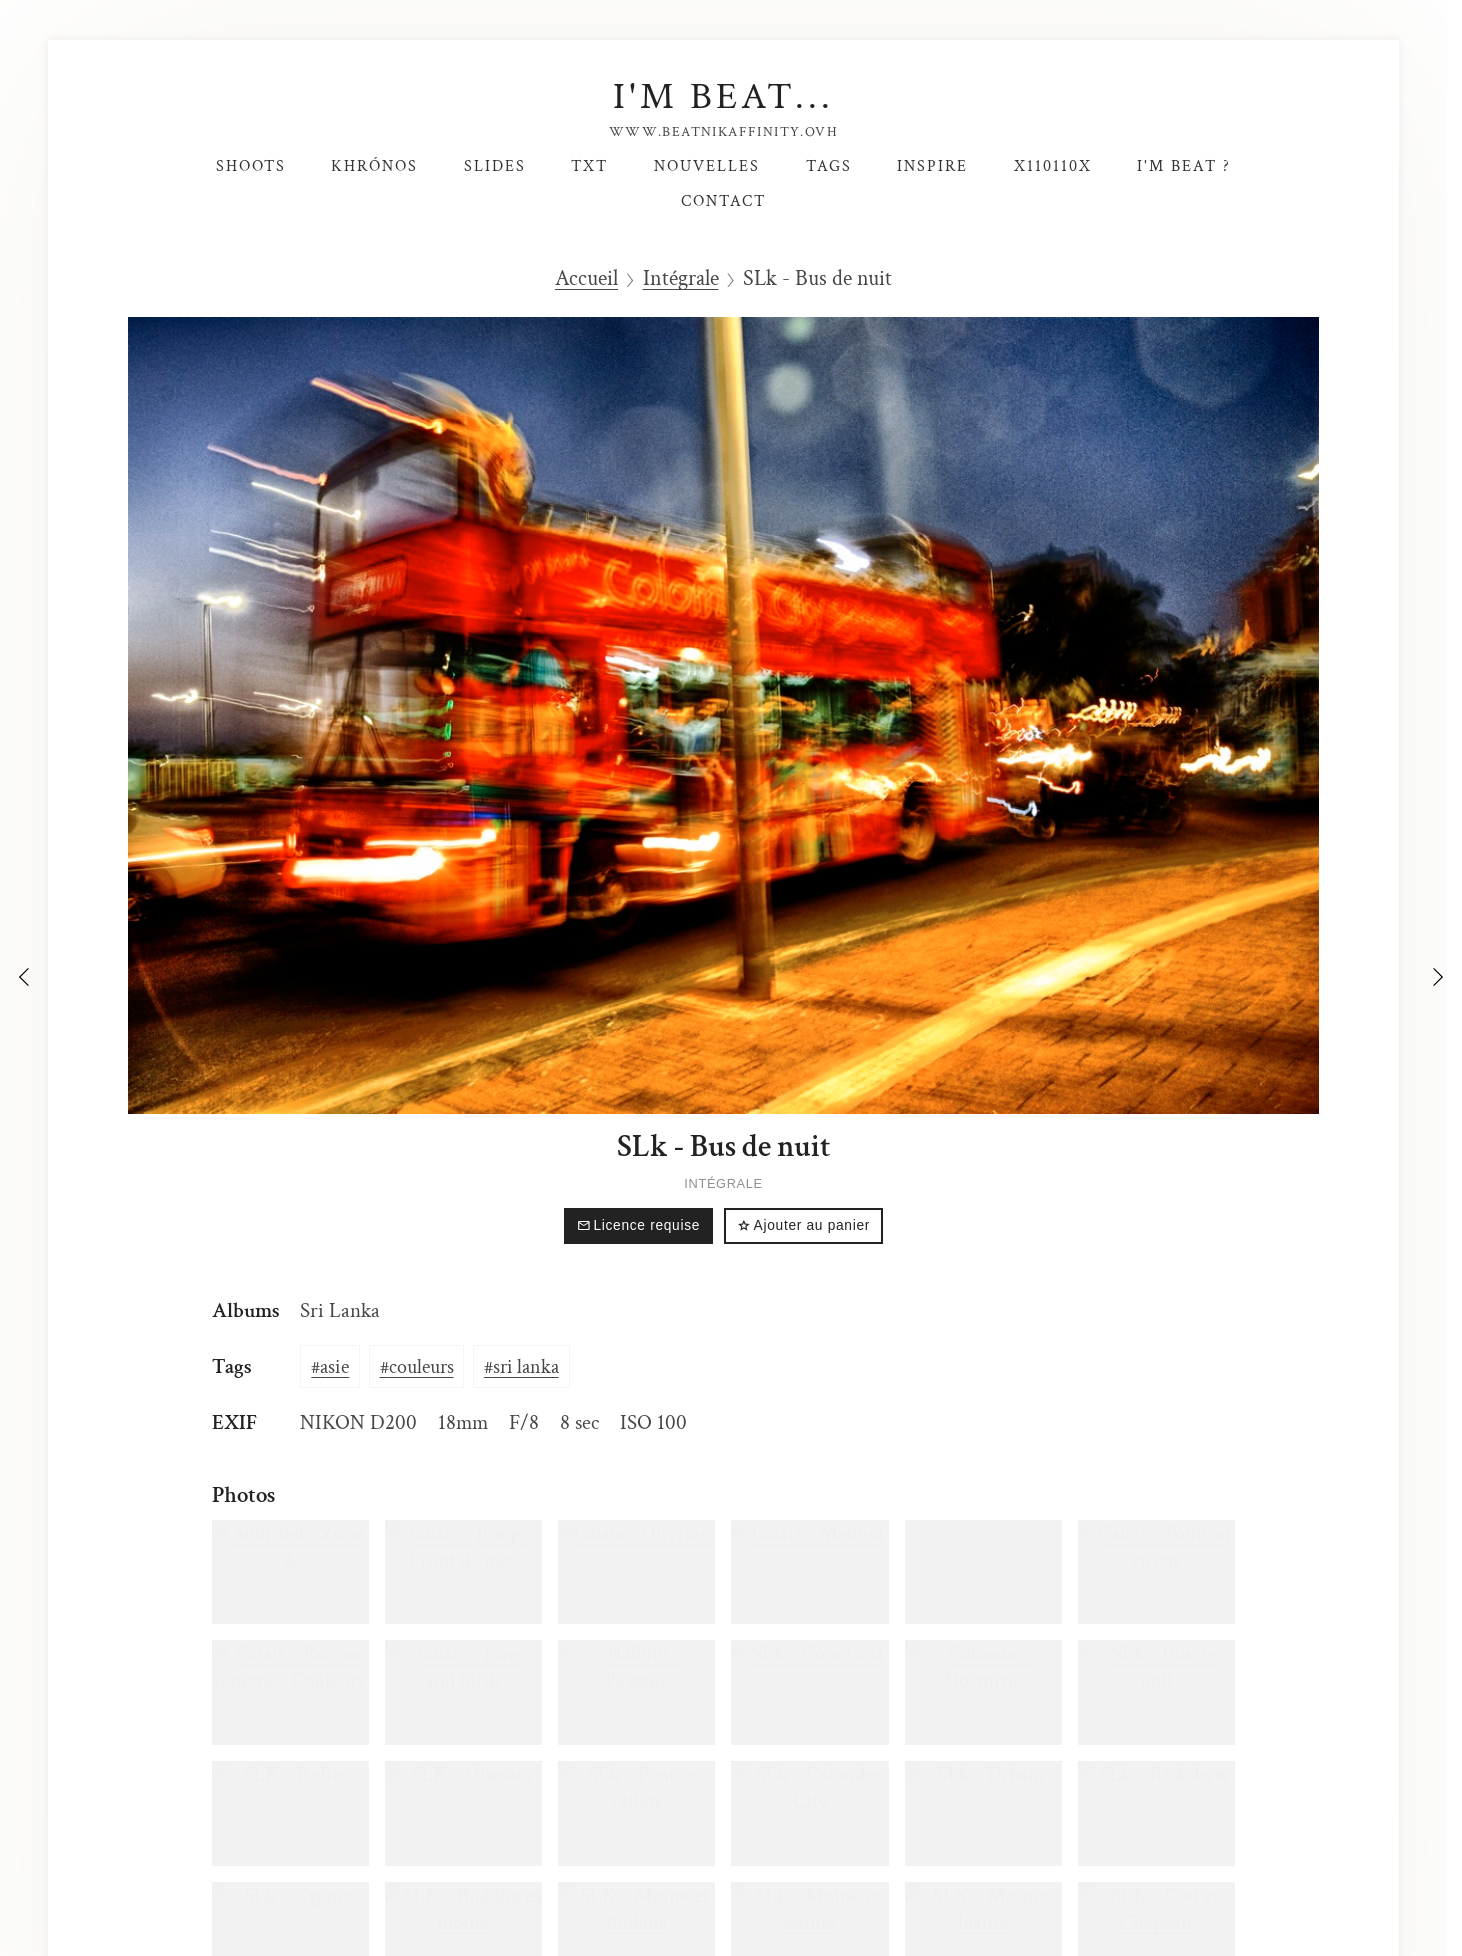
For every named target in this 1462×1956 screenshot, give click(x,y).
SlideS (495, 166)
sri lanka (526, 1367)
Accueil (586, 279)
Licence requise (638, 1225)
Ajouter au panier (803, 1225)
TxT (589, 166)
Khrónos (374, 166)
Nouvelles (707, 166)
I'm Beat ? (1184, 166)
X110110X (1053, 166)
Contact (723, 201)
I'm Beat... (723, 96)
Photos (243, 1495)
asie (334, 1367)
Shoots (251, 166)
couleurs (421, 1367)
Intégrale (681, 279)
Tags (829, 166)
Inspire (932, 166)
